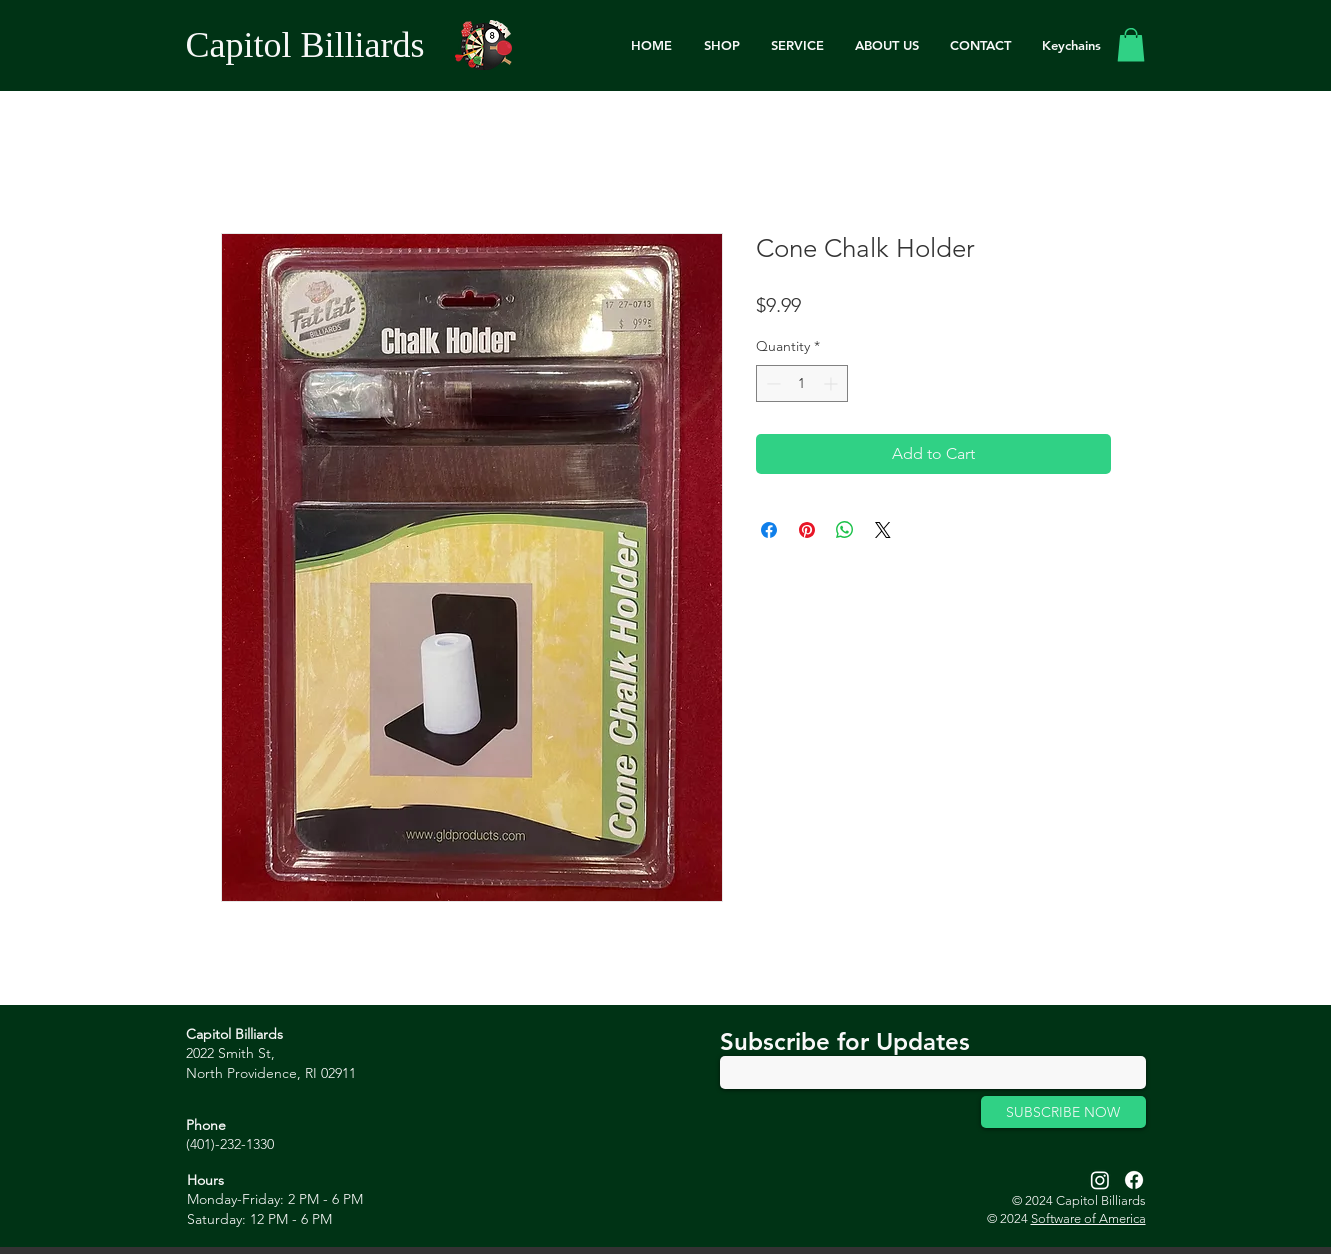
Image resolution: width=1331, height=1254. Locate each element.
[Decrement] (771, 383)
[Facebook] (1134, 1180)
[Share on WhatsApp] (845, 530)
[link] (1131, 44)
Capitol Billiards (305, 45)
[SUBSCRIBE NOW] (1063, 1112)
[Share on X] (883, 530)
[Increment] (832, 383)
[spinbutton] (802, 383)
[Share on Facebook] (769, 530)
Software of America (1088, 1218)
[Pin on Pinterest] (807, 530)
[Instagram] (1100, 1180)
